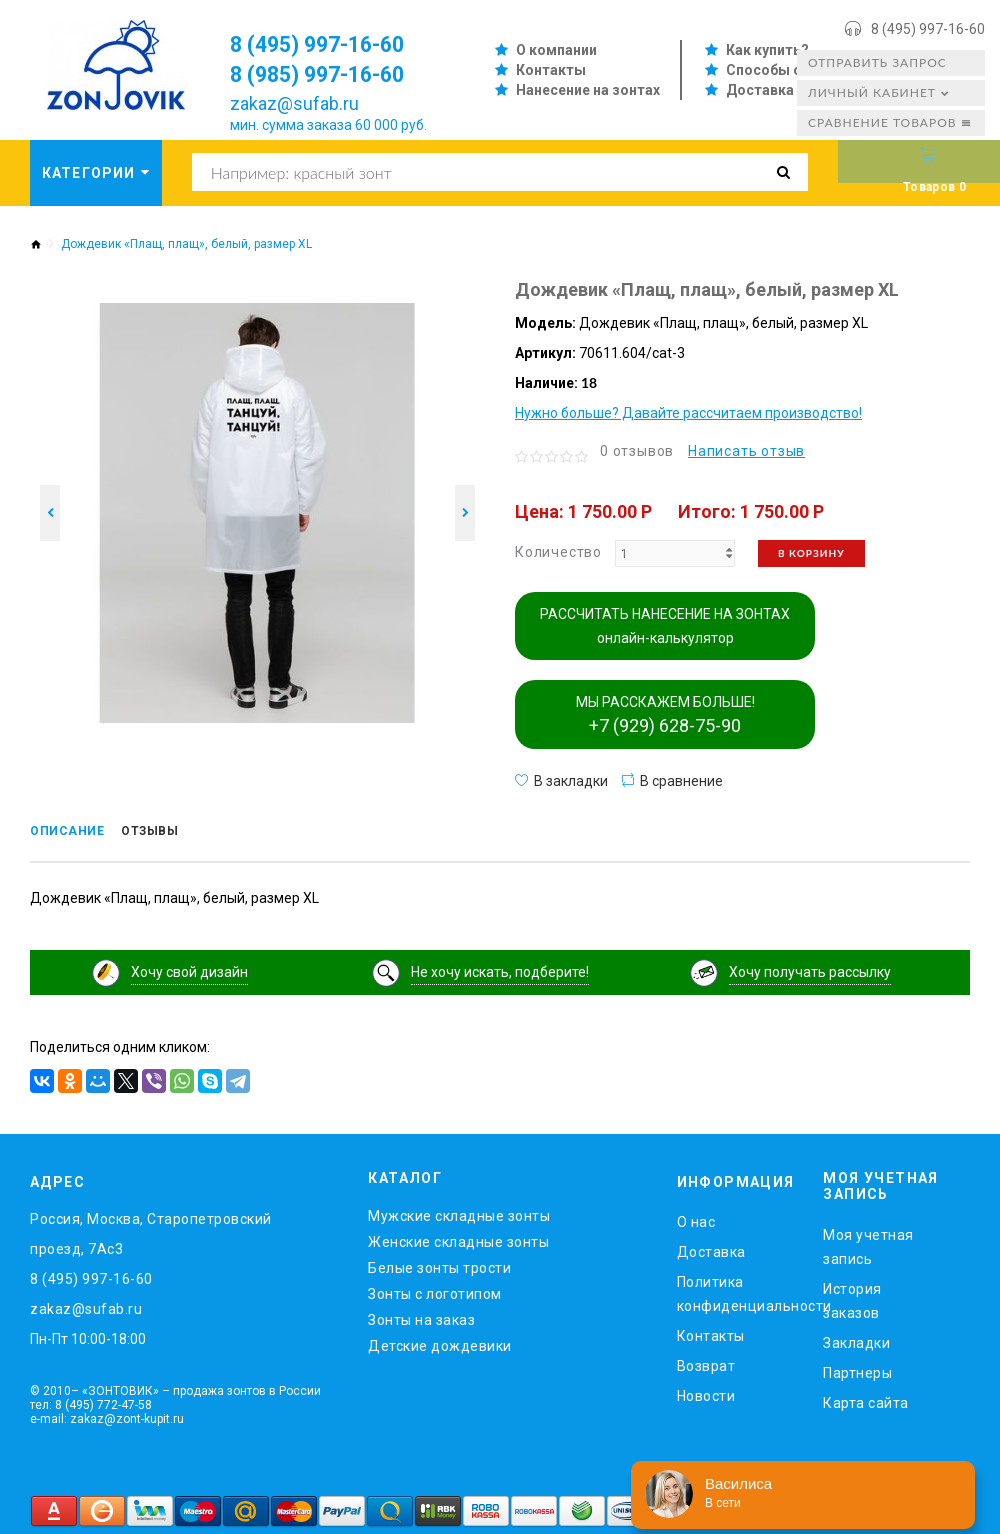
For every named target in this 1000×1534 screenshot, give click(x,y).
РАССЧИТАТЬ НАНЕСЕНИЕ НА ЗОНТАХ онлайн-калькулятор (665, 626)
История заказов (852, 1297)
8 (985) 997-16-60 (330, 74)
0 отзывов (637, 451)
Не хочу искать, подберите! (500, 968)
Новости (706, 1393)
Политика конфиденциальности (735, 1291)
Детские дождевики (440, 1343)
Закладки (856, 1339)
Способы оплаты (786, 70)
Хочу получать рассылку (810, 968)
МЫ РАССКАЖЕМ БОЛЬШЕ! (665, 715)
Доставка (760, 90)
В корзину (811, 553)
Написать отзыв (746, 451)
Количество (558, 552)
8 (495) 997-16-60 (928, 29)
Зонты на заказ (421, 1317)
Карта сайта (866, 1399)
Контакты (551, 70)
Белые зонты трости (439, 1265)
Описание (74, 833)
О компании (556, 50)
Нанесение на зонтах (588, 90)
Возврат (706, 1363)
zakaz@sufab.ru (294, 103)
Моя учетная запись (868, 1243)
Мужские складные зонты (459, 1213)
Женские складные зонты (458, 1239)
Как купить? (767, 50)
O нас (696, 1219)
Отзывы (171, 833)
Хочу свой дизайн (189, 968)
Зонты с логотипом (435, 1291)
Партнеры (857, 1369)
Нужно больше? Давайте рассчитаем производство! (688, 413)
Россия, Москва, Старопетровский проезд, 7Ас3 (151, 1231)
